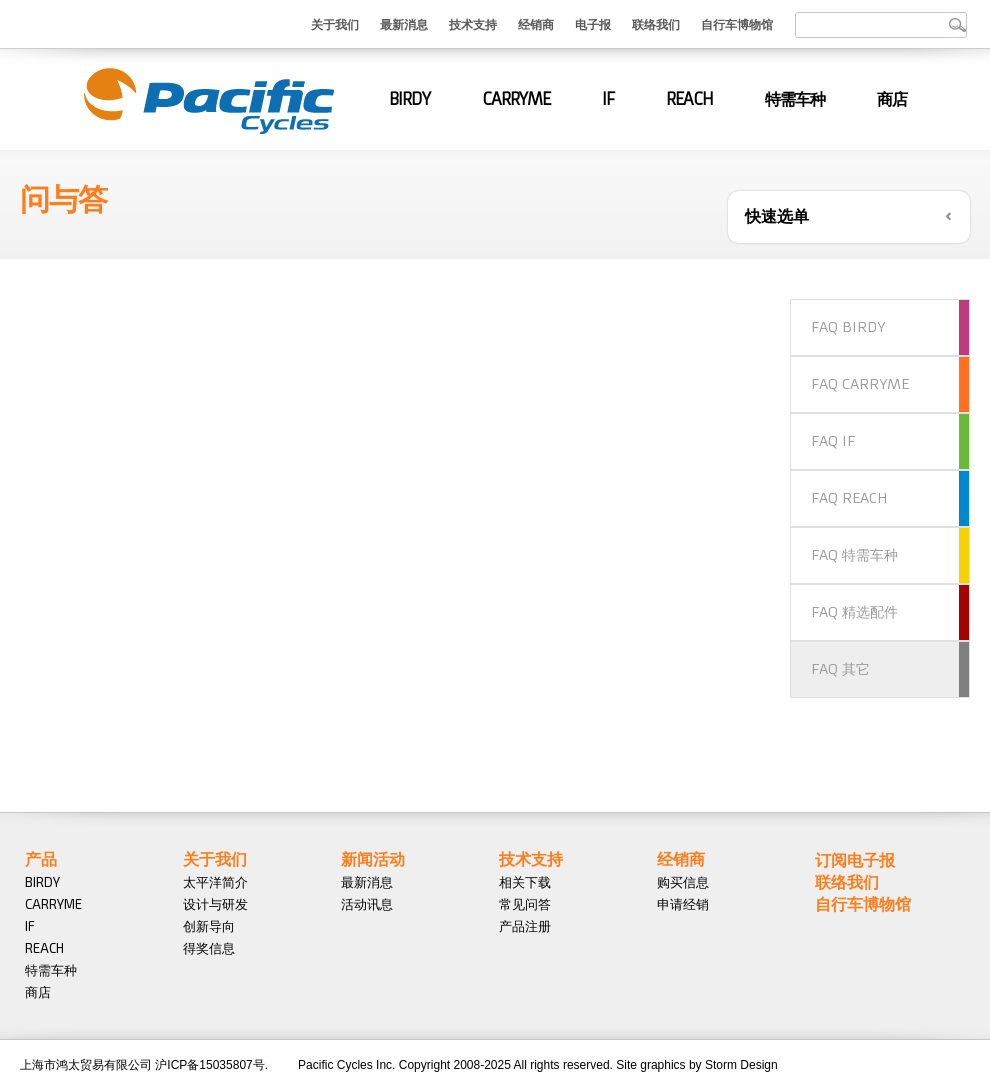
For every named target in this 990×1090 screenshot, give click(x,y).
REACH (689, 99)
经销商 (536, 24)
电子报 (593, 24)
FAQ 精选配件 (854, 612)
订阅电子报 (855, 859)
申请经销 (683, 904)
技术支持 (473, 24)
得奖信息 (209, 948)
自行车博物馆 (737, 24)
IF (608, 99)
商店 (892, 99)
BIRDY (409, 99)
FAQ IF (833, 441)
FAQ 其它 (840, 669)
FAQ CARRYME (860, 384)
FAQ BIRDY (848, 327)
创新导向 (209, 926)
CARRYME (516, 99)
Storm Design (741, 1065)
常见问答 (525, 904)
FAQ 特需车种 (854, 555)
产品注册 (525, 926)
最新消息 (404, 24)
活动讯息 (367, 904)
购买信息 (683, 882)
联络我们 (656, 24)
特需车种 (795, 99)
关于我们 (335, 24)
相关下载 (525, 882)
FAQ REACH (849, 498)
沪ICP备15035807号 (209, 1065)
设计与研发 (215, 904)
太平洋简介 (215, 882)
